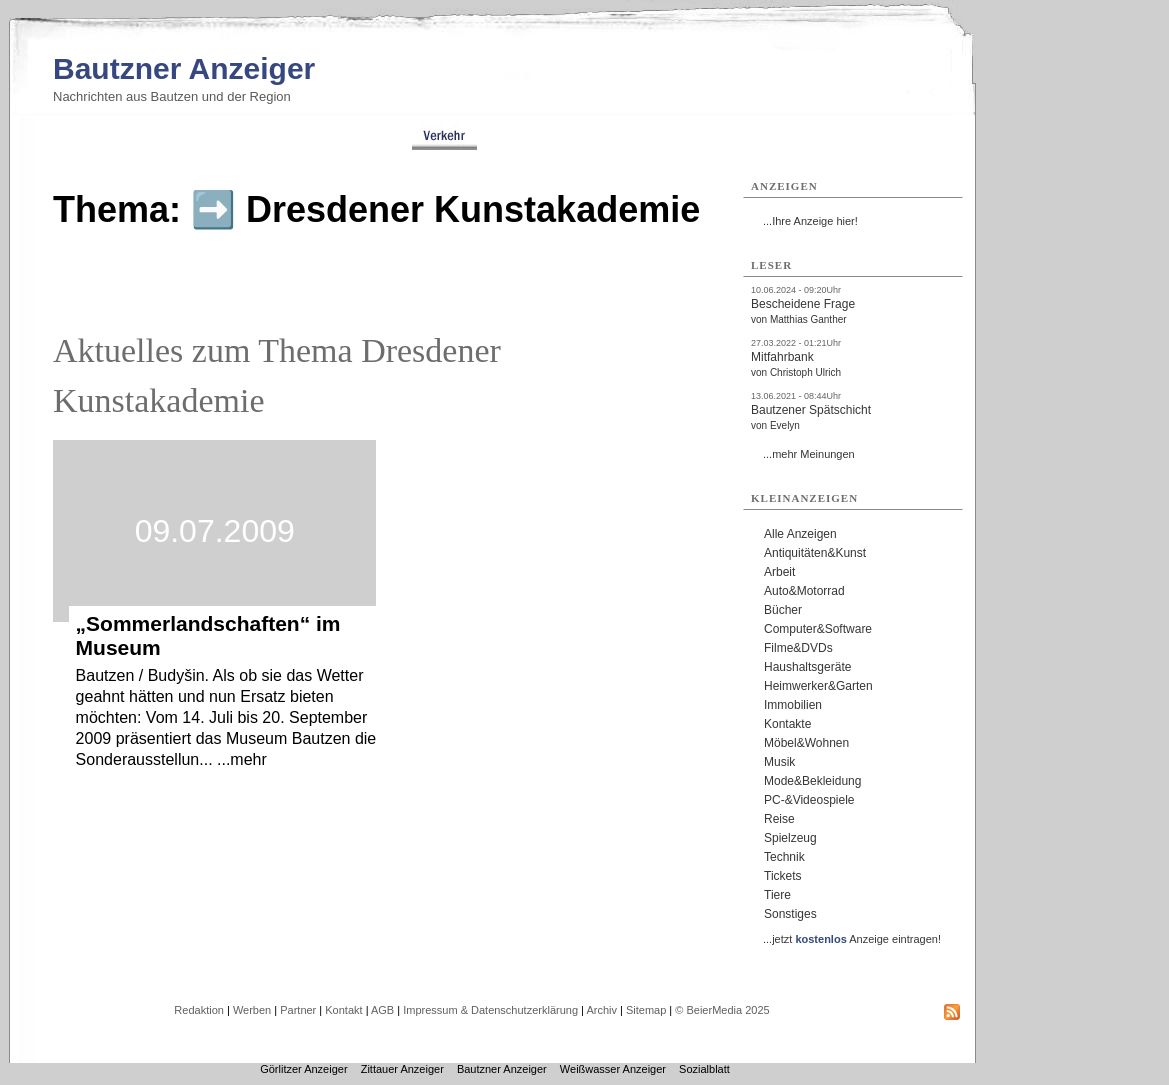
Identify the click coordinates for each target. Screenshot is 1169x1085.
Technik (784, 857)
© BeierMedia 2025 (722, 1010)
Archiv (601, 1010)
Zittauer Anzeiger (402, 1069)
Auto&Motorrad (804, 591)
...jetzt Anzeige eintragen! (852, 939)
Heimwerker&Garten (818, 686)
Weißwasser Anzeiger (613, 1069)
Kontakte (787, 724)
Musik (779, 762)
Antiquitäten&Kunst (815, 553)
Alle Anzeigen (800, 534)
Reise (779, 819)
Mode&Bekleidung (812, 781)
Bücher (783, 610)
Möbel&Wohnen (806, 743)
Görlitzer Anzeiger (303, 1069)
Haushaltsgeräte (807, 667)
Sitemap (646, 1010)
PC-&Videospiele (809, 800)
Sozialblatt (704, 1069)
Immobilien (793, 705)
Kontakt (343, 1010)
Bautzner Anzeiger (184, 68)
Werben (252, 1010)
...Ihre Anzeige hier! (810, 221)
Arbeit (779, 572)
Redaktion (199, 1010)
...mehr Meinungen (809, 454)
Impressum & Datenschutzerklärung (490, 1010)
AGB (382, 1010)
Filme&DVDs (798, 648)
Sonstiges (790, 914)
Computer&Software (818, 629)
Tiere (777, 895)
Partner (298, 1010)
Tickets (783, 876)
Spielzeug (790, 838)
